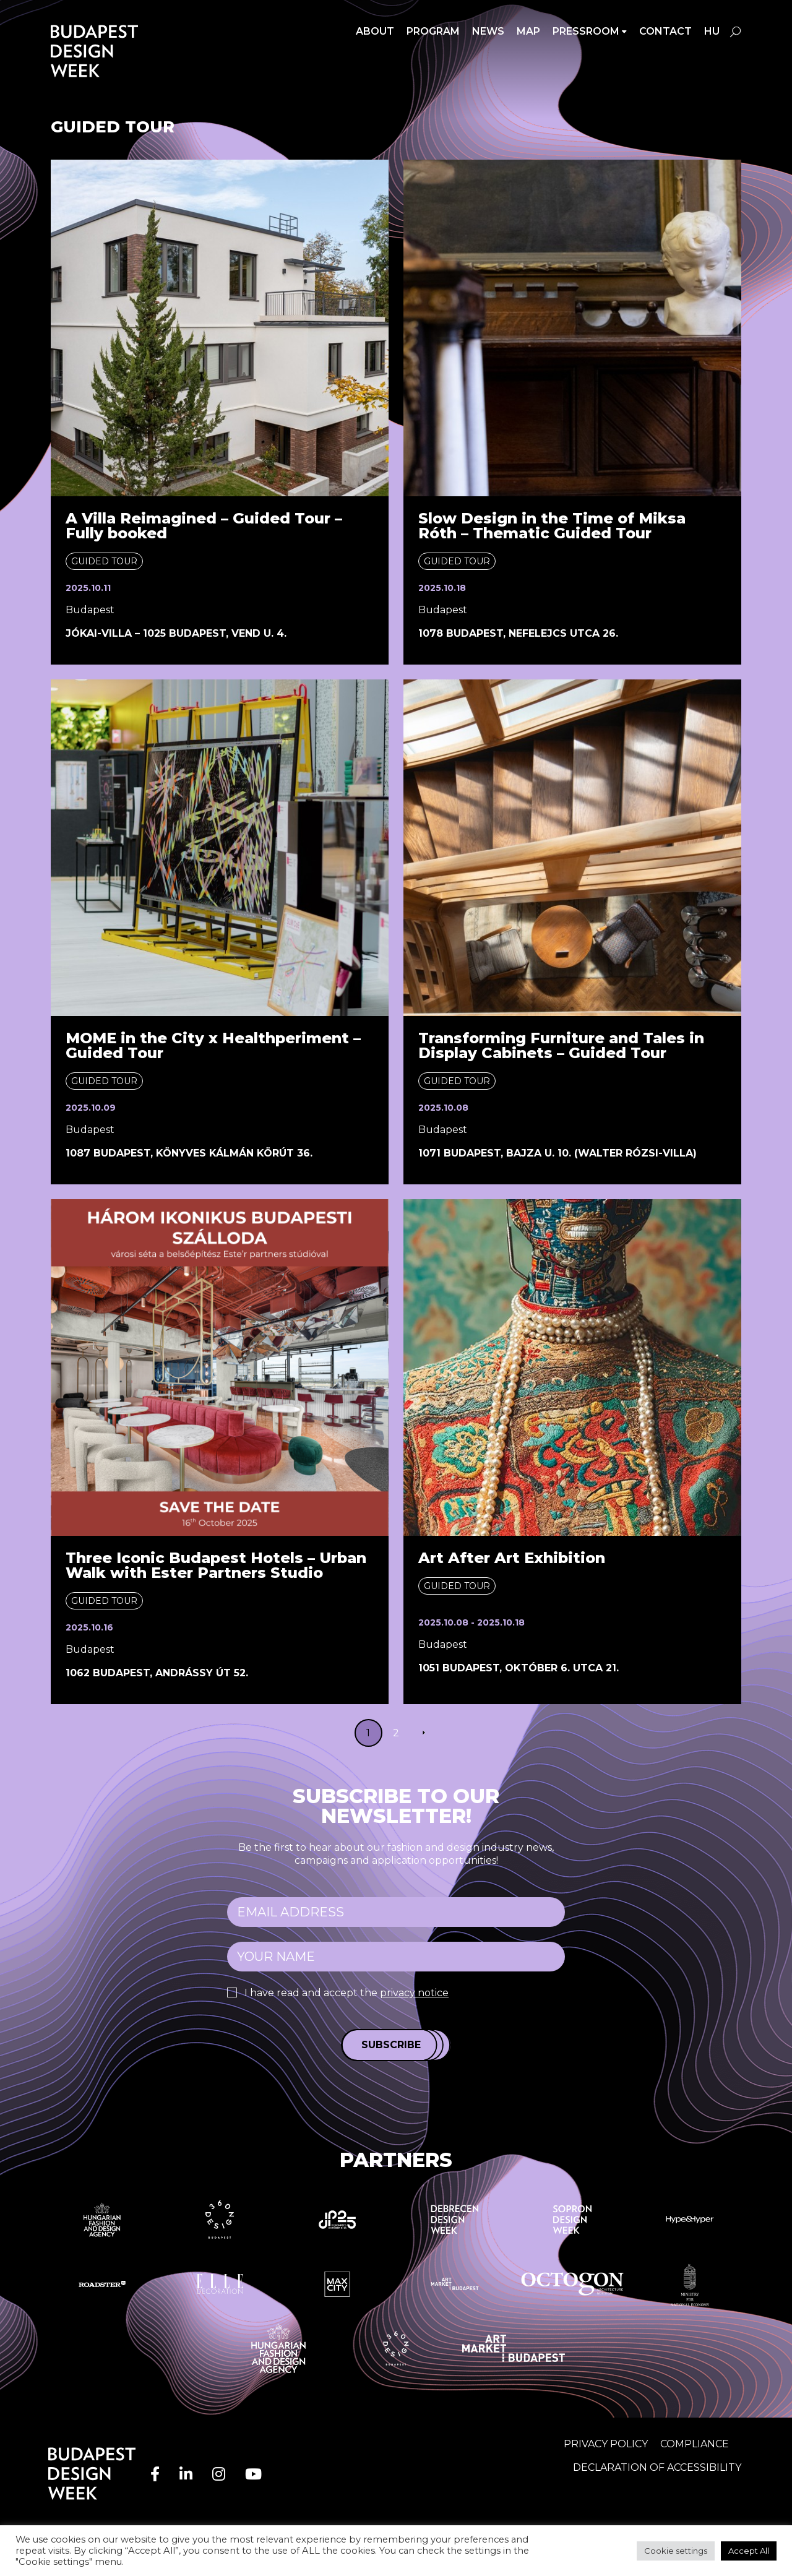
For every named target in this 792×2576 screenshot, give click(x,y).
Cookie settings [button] (675, 2551)
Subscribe (391, 2045)
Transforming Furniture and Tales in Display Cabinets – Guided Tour (561, 1045)
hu (712, 31)
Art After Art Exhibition (511, 1558)
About (375, 31)
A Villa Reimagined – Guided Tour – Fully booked (204, 525)
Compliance (694, 2444)
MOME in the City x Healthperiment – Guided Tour (213, 1045)
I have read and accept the (346, 1993)
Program (433, 31)
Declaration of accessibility (657, 2467)
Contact (665, 31)
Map (528, 31)
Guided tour (104, 561)
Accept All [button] (748, 2551)
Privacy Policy (606, 2444)
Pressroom (586, 31)
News (488, 31)
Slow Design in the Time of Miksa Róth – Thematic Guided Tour (552, 525)
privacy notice (414, 1993)
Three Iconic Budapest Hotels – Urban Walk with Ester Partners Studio (216, 1565)
